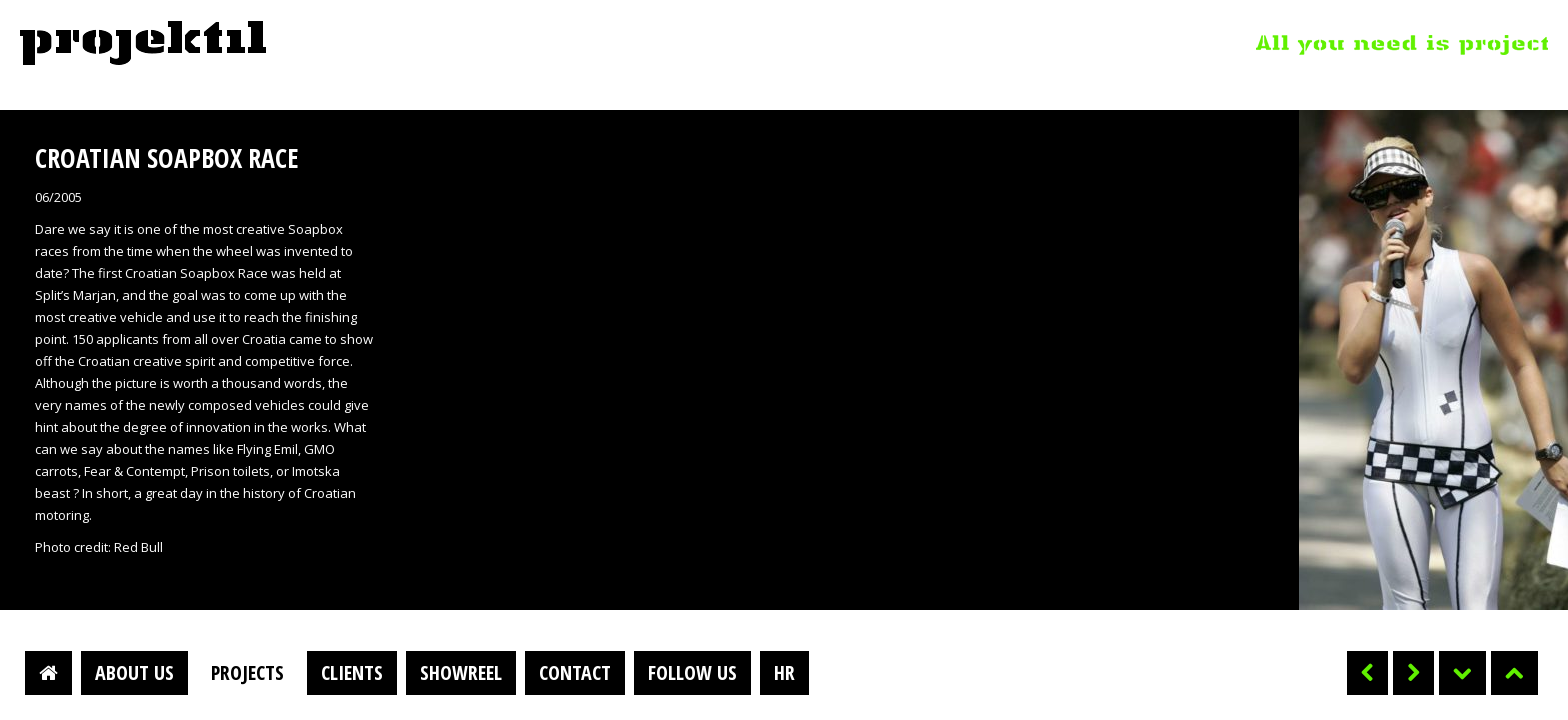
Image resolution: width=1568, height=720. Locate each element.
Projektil (143, 44)
